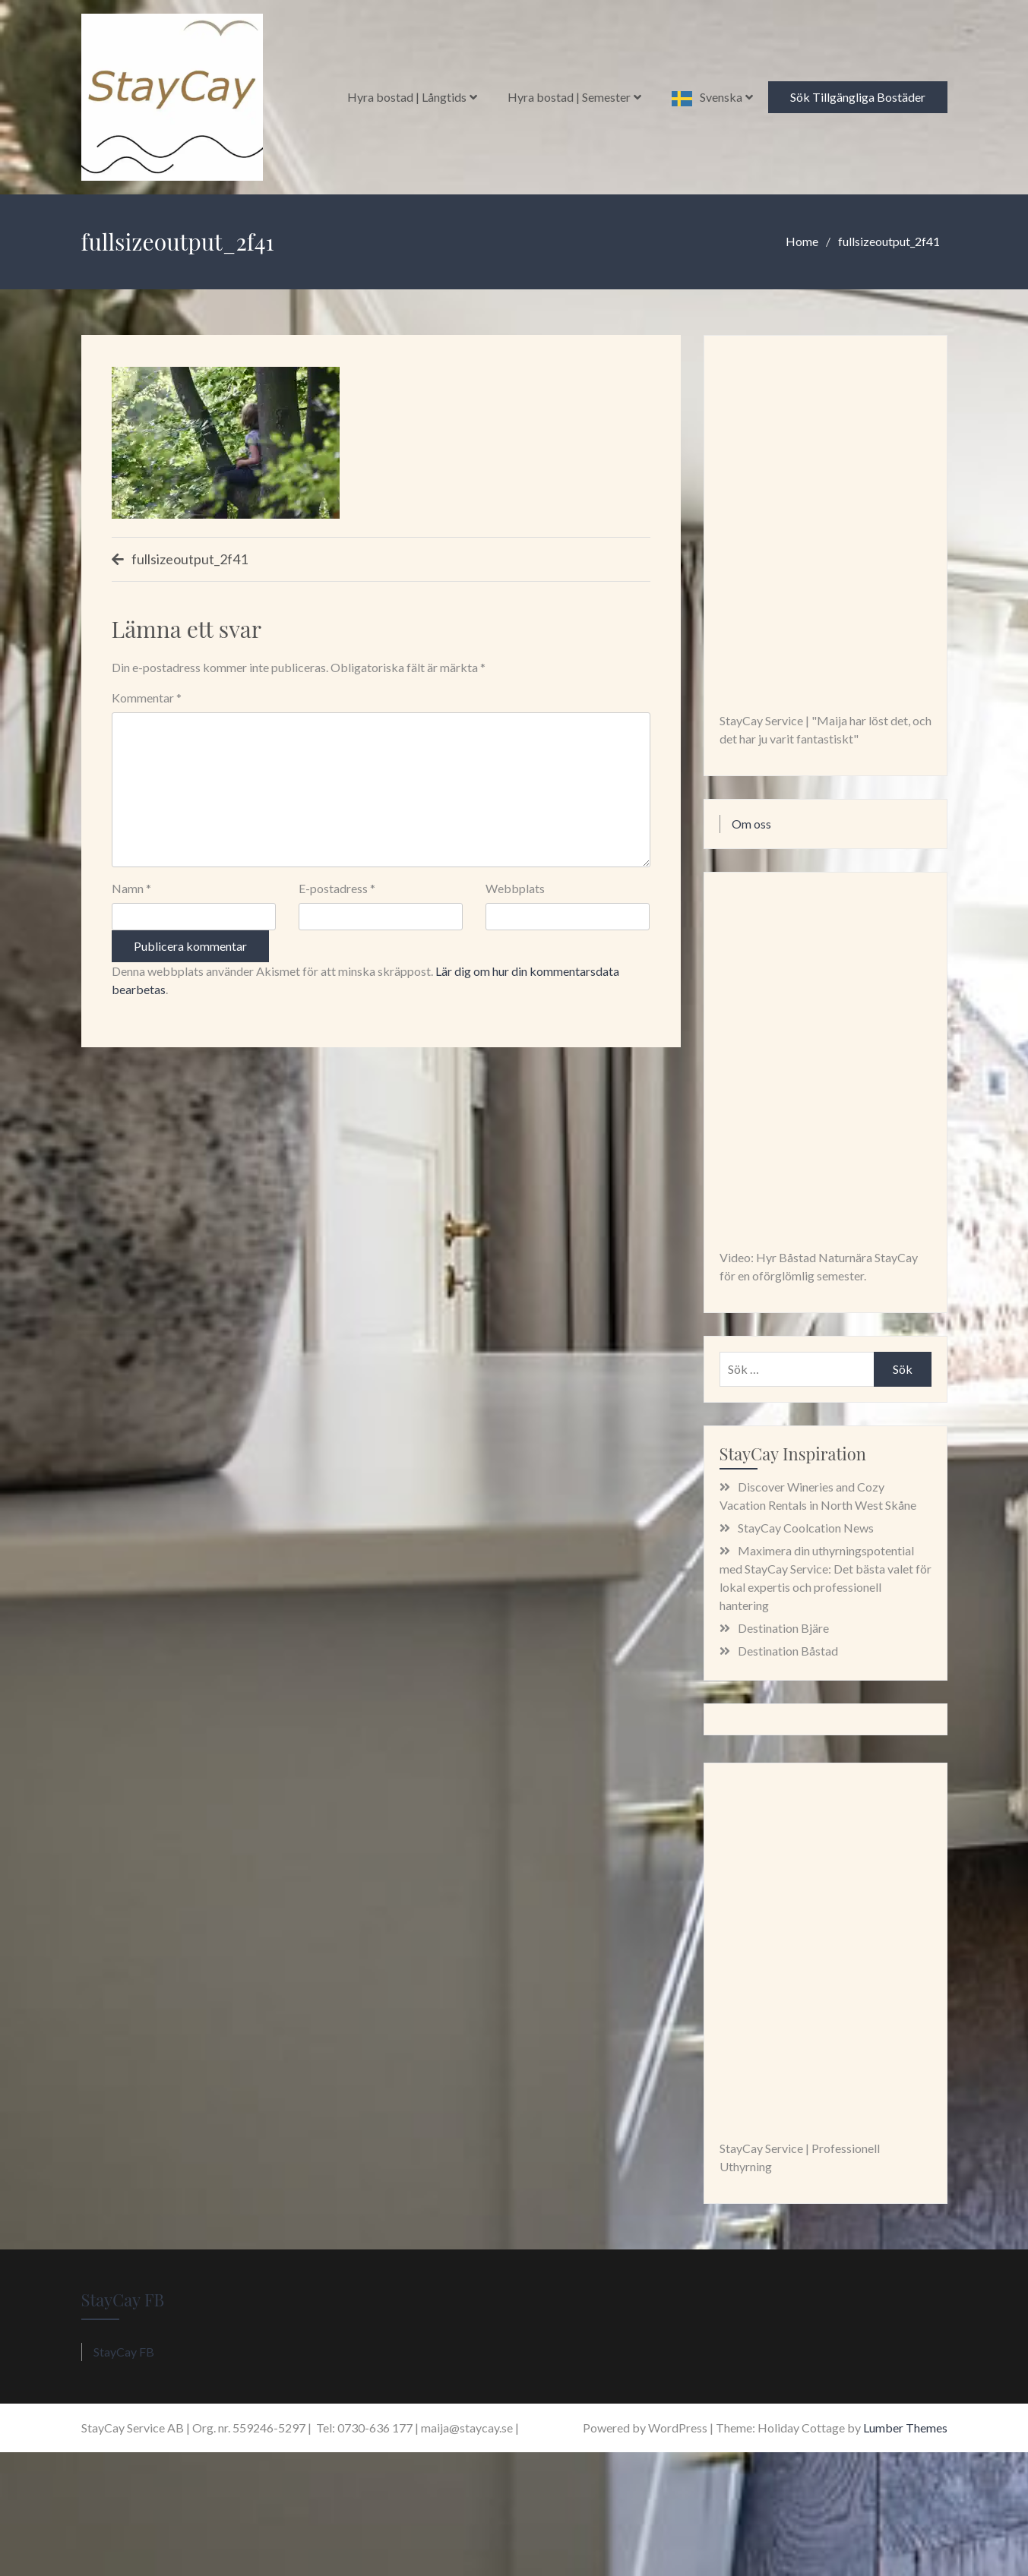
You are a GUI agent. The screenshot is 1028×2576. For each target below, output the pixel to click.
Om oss (751, 823)
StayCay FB (123, 2299)
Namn (131, 888)
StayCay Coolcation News (806, 1527)
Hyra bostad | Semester (569, 97)
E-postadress (337, 888)
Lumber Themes (905, 2427)
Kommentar (147, 697)
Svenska (721, 97)
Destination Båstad (788, 1650)
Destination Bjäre (783, 1628)
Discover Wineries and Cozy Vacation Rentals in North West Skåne (818, 1495)
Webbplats (515, 888)
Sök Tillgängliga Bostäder (857, 97)
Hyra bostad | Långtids (407, 97)
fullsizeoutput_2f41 (189, 559)
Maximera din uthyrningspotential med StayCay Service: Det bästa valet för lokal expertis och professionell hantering (826, 1577)
